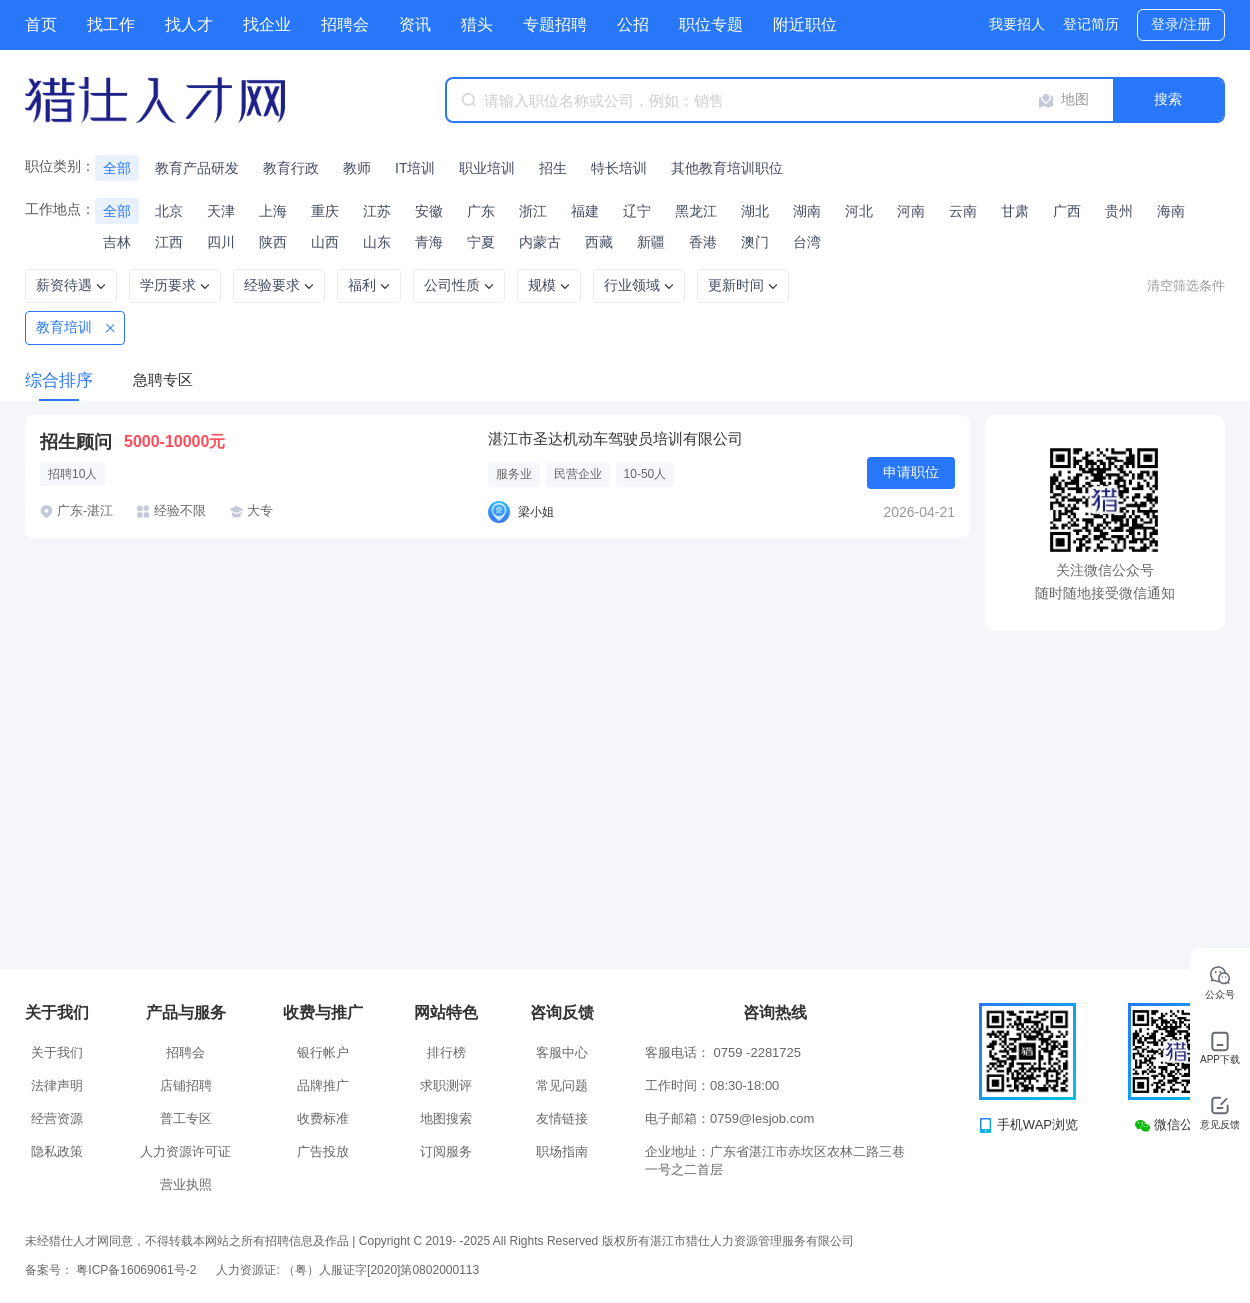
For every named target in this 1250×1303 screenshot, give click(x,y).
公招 (633, 24)
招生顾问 (76, 442)
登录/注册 (1181, 24)
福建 (585, 211)
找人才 (189, 24)
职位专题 (711, 24)
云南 (963, 211)
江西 (169, 242)
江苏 (377, 211)
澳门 (755, 242)
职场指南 (562, 1151)
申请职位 (911, 472)
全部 (117, 168)
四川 (221, 242)
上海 (273, 211)
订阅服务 (446, 1151)
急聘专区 (163, 379)
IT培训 (415, 168)
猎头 (477, 24)
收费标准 (323, 1118)
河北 (859, 211)
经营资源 (57, 1118)
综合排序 (59, 380)
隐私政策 (57, 1151)
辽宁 (637, 211)
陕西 (273, 242)
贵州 (1119, 211)
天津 (221, 211)
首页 (41, 24)
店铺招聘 (186, 1085)
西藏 (599, 242)
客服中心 (562, 1052)
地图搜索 (446, 1118)
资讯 (415, 24)
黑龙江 (696, 211)
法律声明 (57, 1085)
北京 (169, 211)
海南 (1171, 211)
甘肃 (1015, 211)
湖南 (807, 211)
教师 (357, 168)
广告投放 (323, 1151)
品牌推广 (323, 1085)
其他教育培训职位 (727, 168)
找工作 (111, 24)
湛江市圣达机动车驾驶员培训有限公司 (615, 438)
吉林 (117, 242)
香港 (703, 242)
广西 (1067, 211)
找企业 (267, 24)
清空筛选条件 (1186, 285)
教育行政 (291, 168)
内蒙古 (540, 242)
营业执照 (186, 1184)
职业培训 (487, 168)
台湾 (807, 242)
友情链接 (562, 1118)
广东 (481, 211)
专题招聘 (555, 24)
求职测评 (446, 1085)
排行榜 (446, 1052)
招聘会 (345, 24)
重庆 (325, 211)
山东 (377, 242)
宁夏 (481, 242)
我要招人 (1017, 24)
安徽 (429, 211)
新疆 (651, 242)
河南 (911, 211)
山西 (325, 242)
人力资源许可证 (185, 1151)
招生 (553, 168)
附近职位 (805, 24)
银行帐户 (323, 1052)
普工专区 (186, 1118)
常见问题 (562, 1085)
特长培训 (619, 168)
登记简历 (1091, 24)
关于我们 (57, 1052)
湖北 (755, 211)
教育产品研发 (197, 168)
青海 (429, 242)
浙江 (533, 211)
